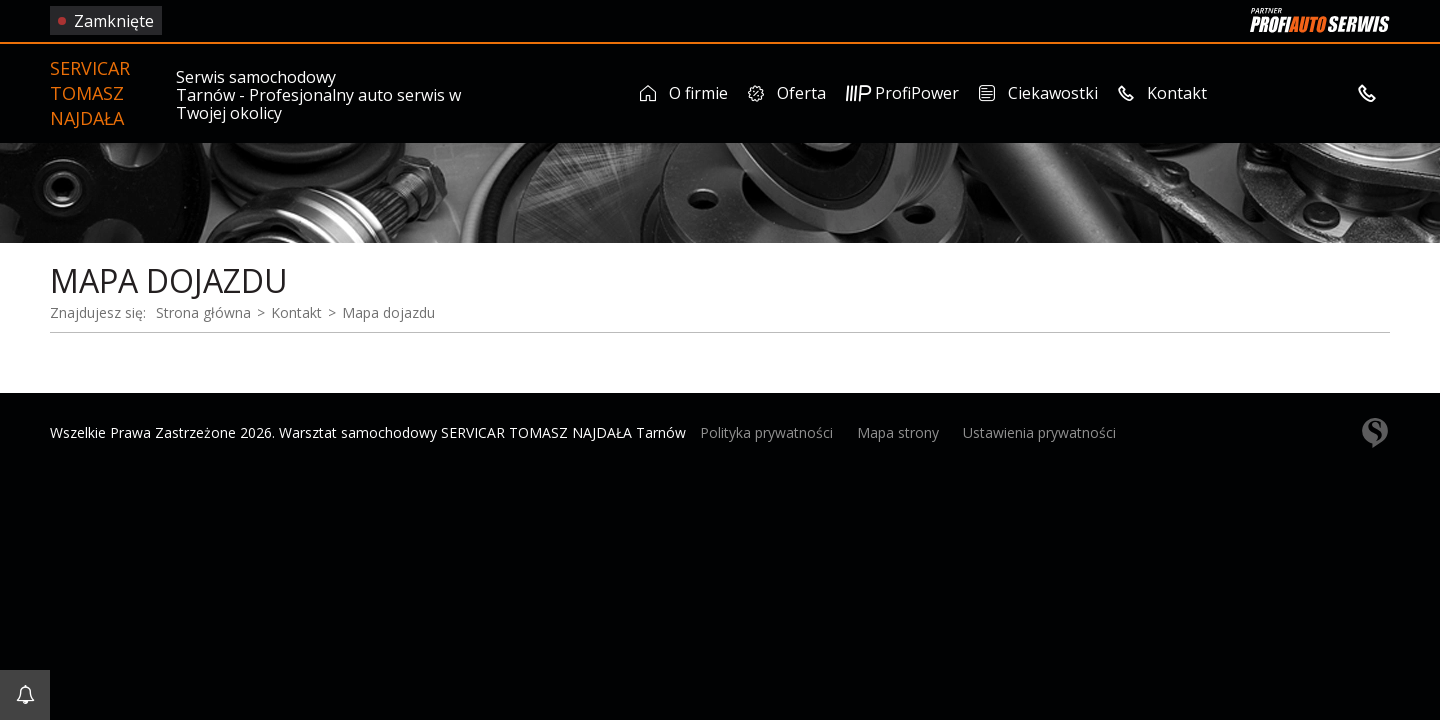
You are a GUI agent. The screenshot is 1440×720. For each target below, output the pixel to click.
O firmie (684, 93)
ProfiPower (902, 93)
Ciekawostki (1038, 93)
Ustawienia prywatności (1039, 432)
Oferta (787, 93)
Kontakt (1162, 93)
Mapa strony (898, 432)
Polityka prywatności (766, 432)
